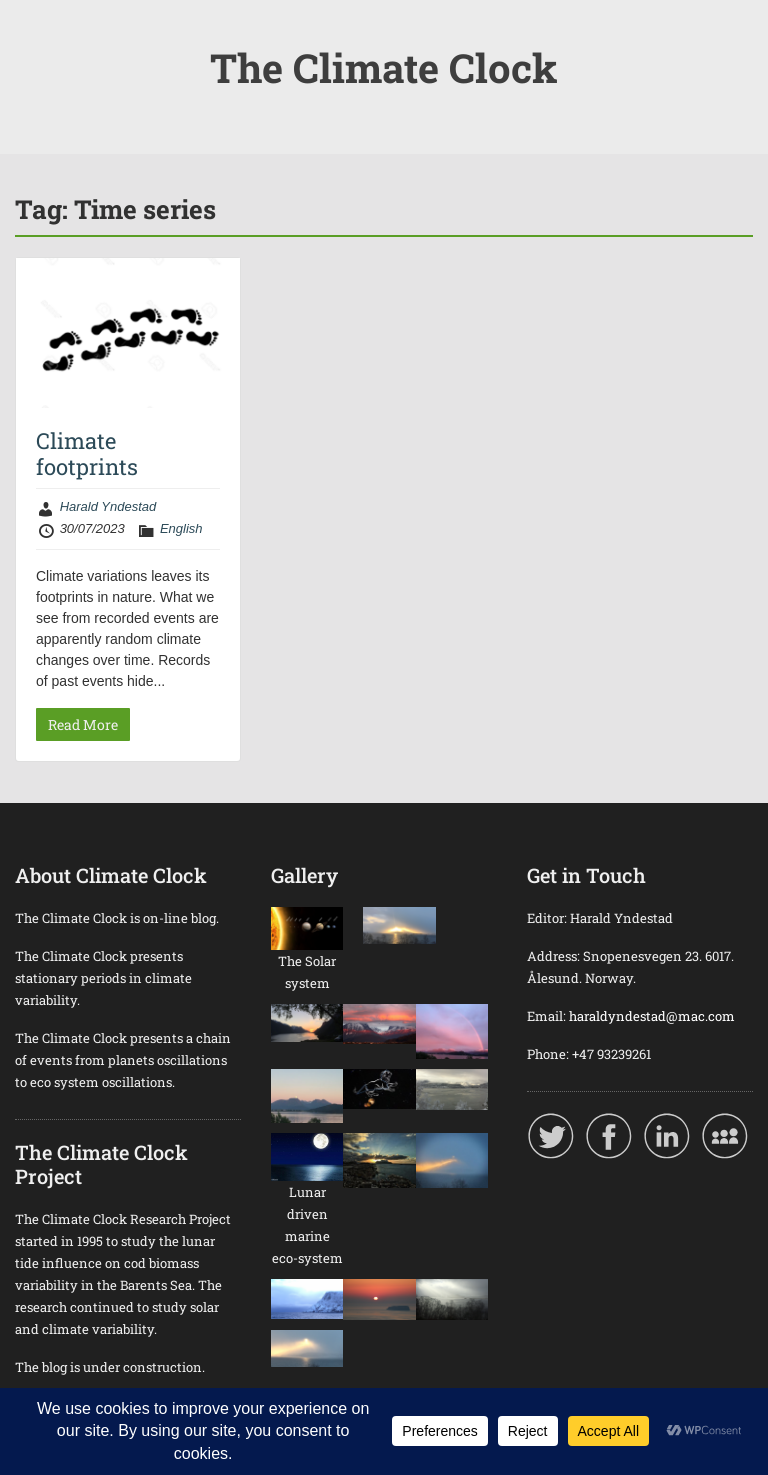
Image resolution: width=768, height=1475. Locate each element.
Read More (83, 724)
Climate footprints (87, 453)
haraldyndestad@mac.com (652, 1016)
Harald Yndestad (108, 506)
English (181, 528)
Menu (36, 34)
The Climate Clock (384, 67)
